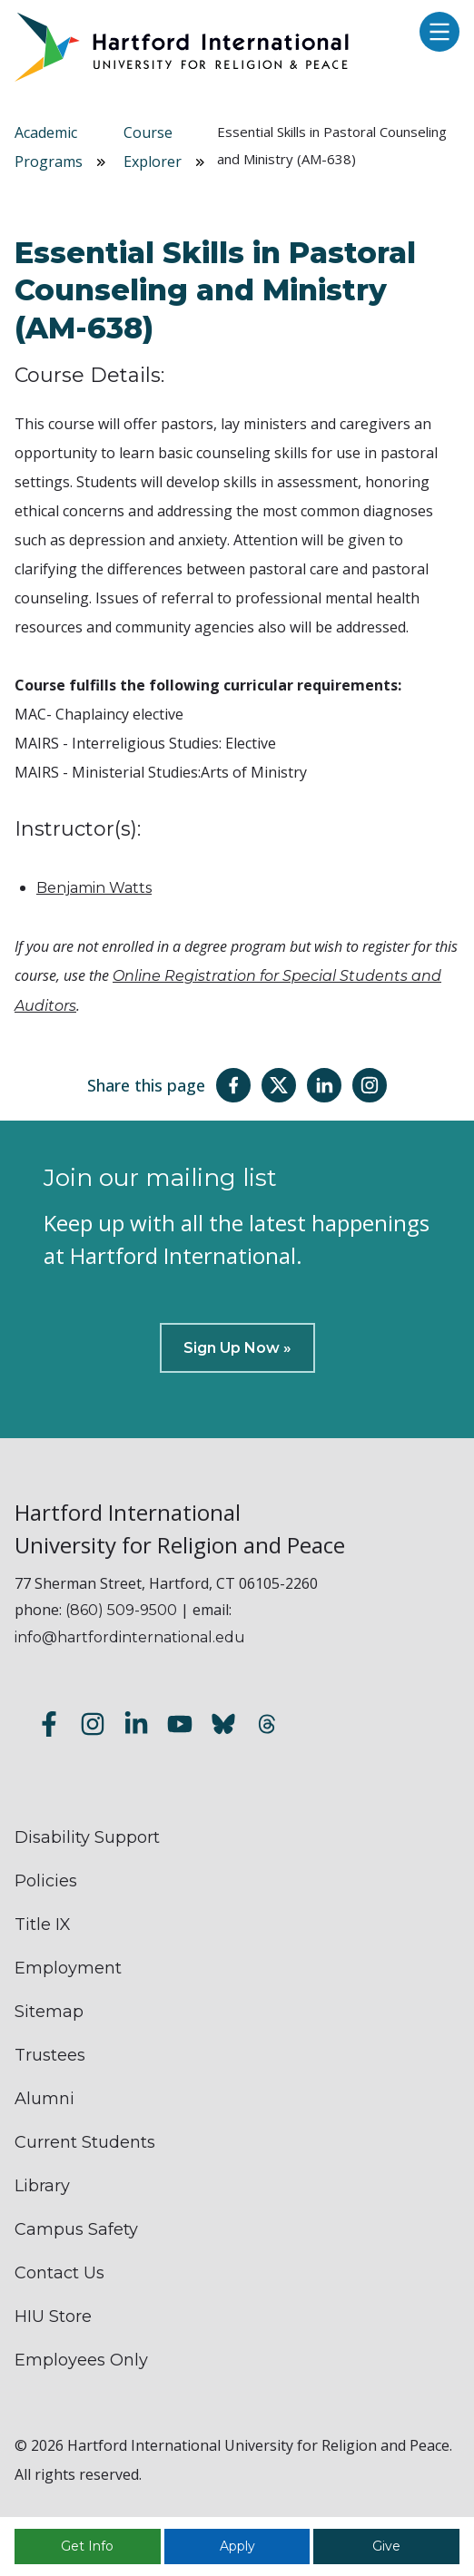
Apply (237, 2546)
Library (42, 2186)
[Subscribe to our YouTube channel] (180, 1727)
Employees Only (81, 2360)
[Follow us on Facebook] (49, 1727)
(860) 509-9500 (121, 1610)
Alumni (44, 2099)
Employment (68, 1968)
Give (386, 2546)
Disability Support (87, 1837)
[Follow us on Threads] (267, 1727)
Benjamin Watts (94, 887)
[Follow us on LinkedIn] (136, 1727)
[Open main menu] (434, 33)
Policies (46, 1881)
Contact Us (59, 2273)
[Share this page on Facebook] (233, 1085)
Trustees (50, 2055)
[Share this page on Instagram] (369, 1085)
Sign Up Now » (237, 1348)
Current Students (85, 2142)
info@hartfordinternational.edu (130, 1637)
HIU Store (53, 2316)
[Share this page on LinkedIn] (324, 1085)
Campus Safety (76, 2229)
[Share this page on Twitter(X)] (279, 1085)
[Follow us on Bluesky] (223, 1727)
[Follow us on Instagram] (92, 1727)
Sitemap (49, 2012)
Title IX (43, 1924)
